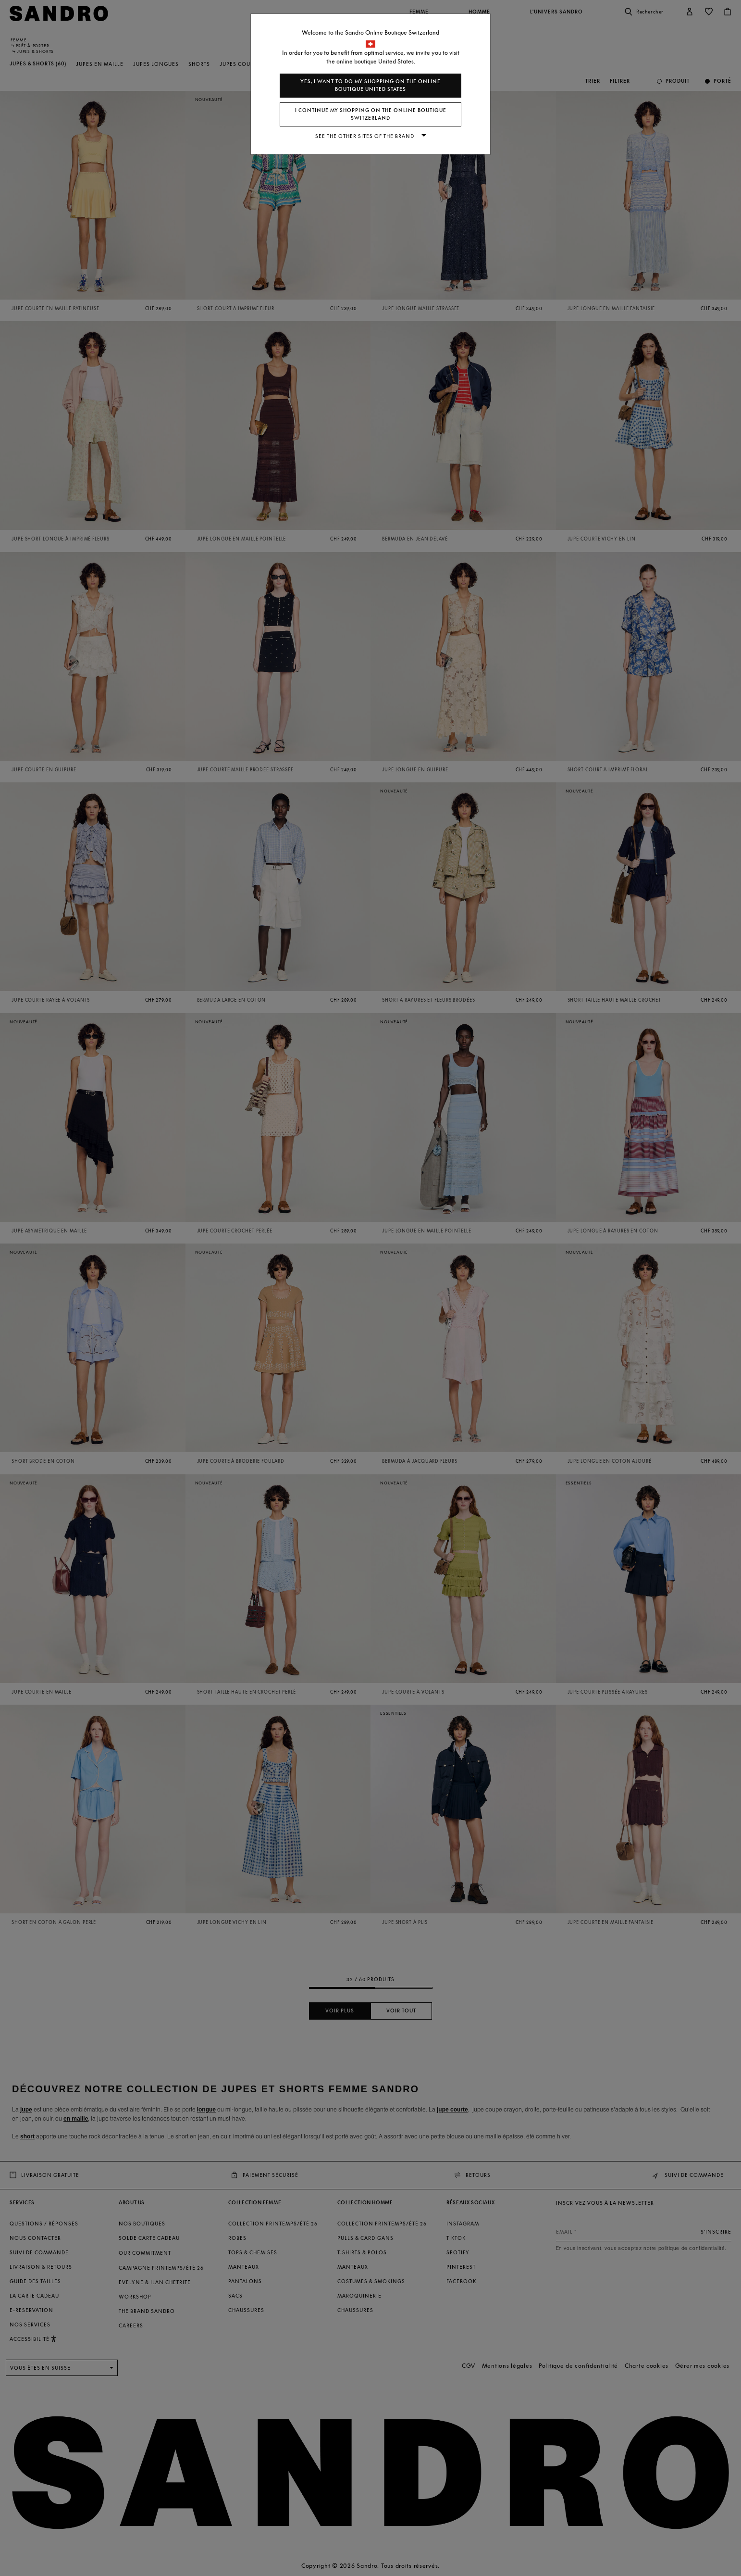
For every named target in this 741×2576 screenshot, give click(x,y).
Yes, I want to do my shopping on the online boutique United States (370, 85)
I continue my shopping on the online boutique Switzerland (370, 114)
